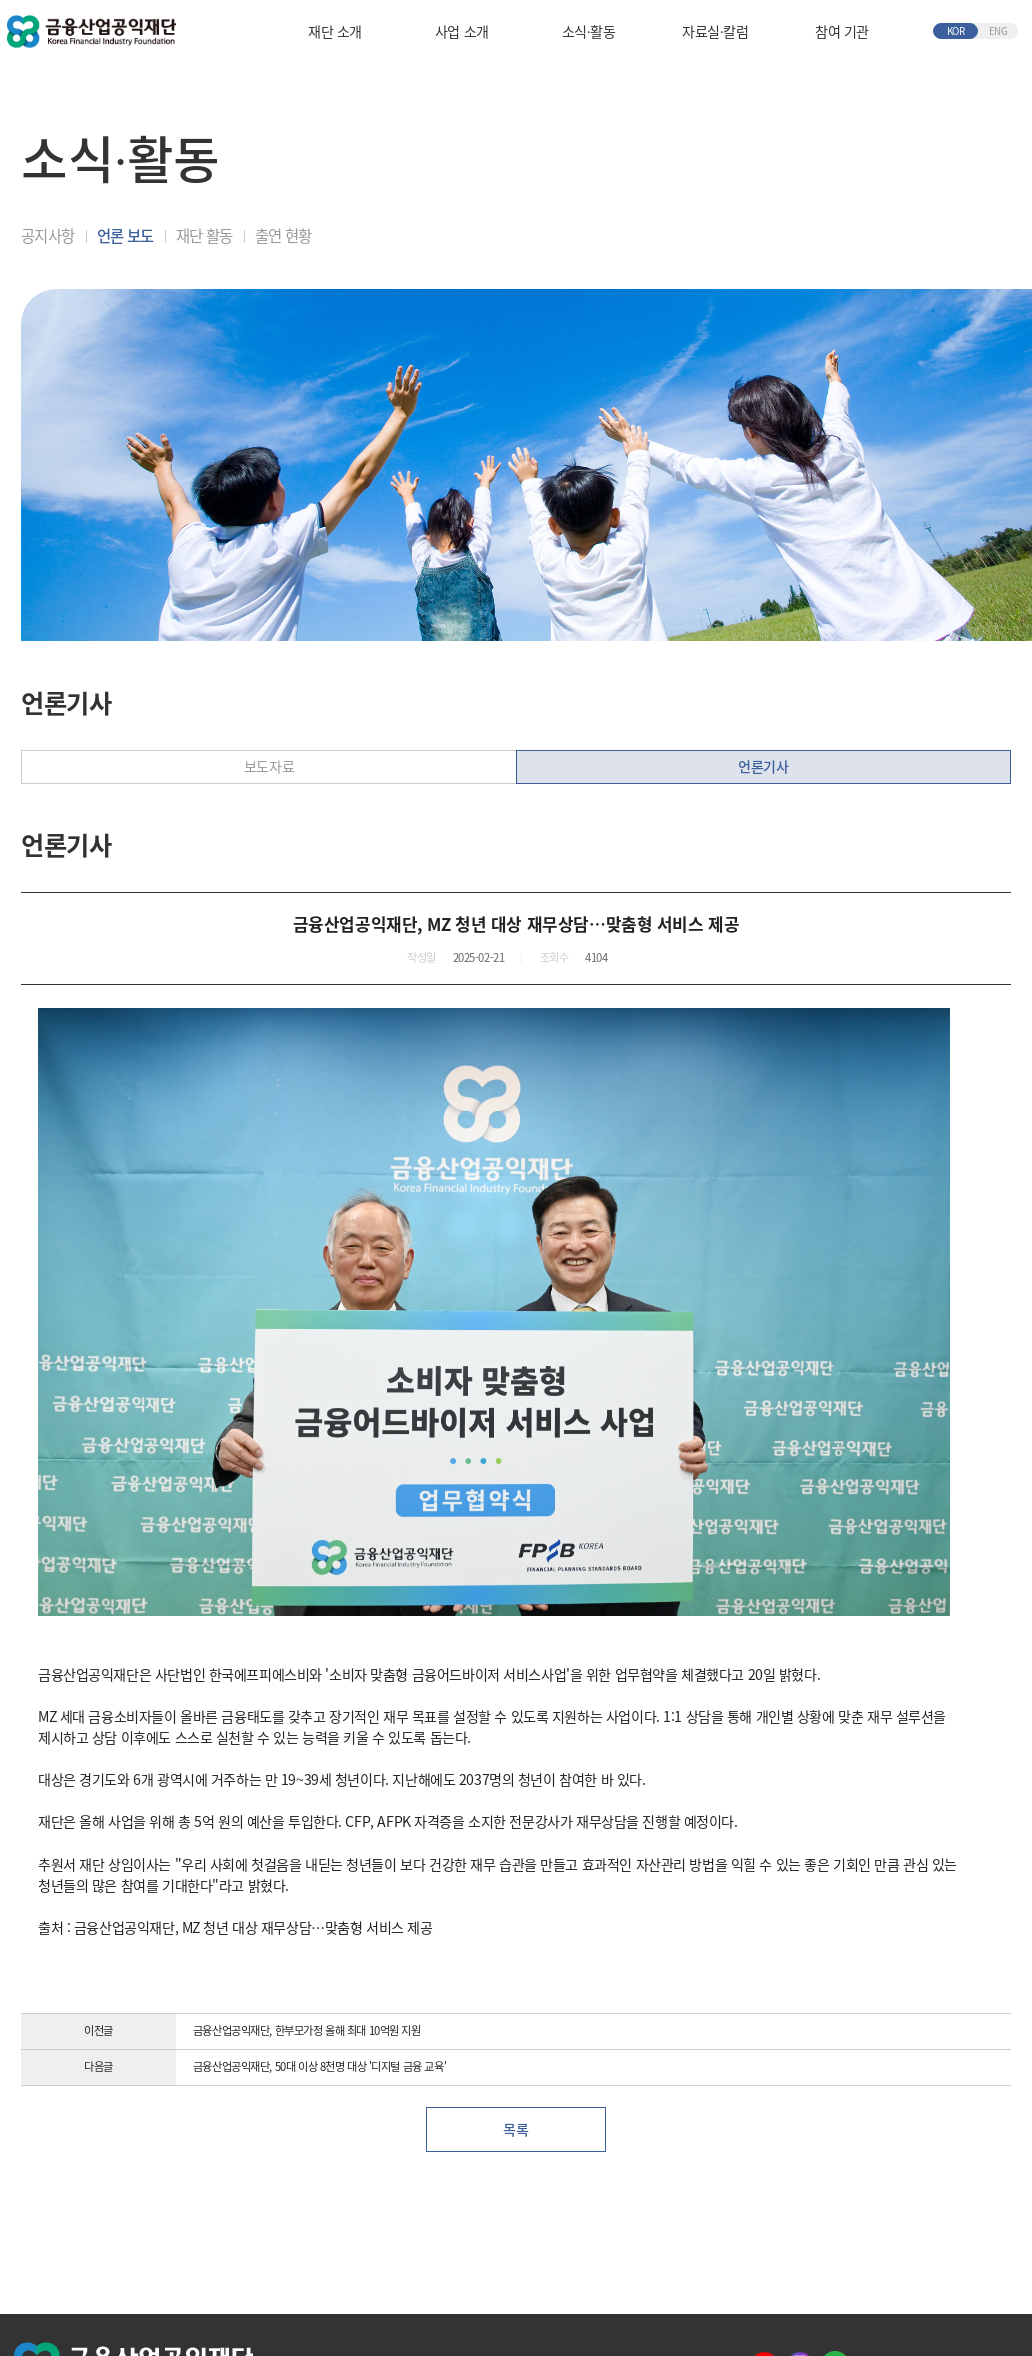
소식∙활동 (588, 31)
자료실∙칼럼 (715, 31)
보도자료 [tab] (269, 766)
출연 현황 (283, 235)
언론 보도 (125, 235)
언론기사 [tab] (763, 766)
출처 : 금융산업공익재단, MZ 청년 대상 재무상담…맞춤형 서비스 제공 (235, 1927)
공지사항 (47, 235)
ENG (998, 31)
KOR (956, 31)
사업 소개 (462, 31)
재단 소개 (335, 31)
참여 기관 (842, 31)
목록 (515, 2129)
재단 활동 (204, 235)
